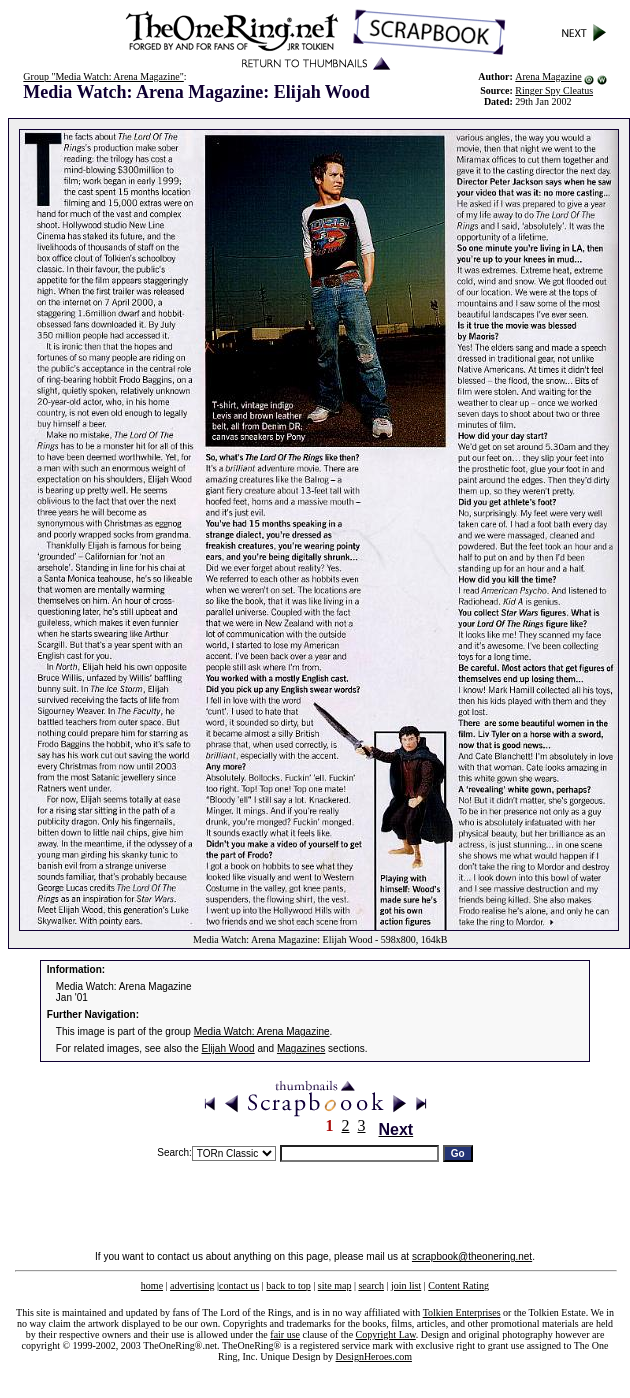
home (152, 1285)
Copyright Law (386, 1334)
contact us (239, 1285)
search (371, 1285)
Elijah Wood (228, 1048)
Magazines (301, 1048)
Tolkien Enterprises (462, 1312)
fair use (285, 1334)
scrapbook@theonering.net (472, 1256)
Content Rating (458, 1285)
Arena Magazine (548, 76)
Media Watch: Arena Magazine (262, 1031)
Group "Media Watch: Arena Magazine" (103, 76)
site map (335, 1285)
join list (406, 1285)
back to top (288, 1285)
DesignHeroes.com (374, 1356)
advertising (192, 1285)
